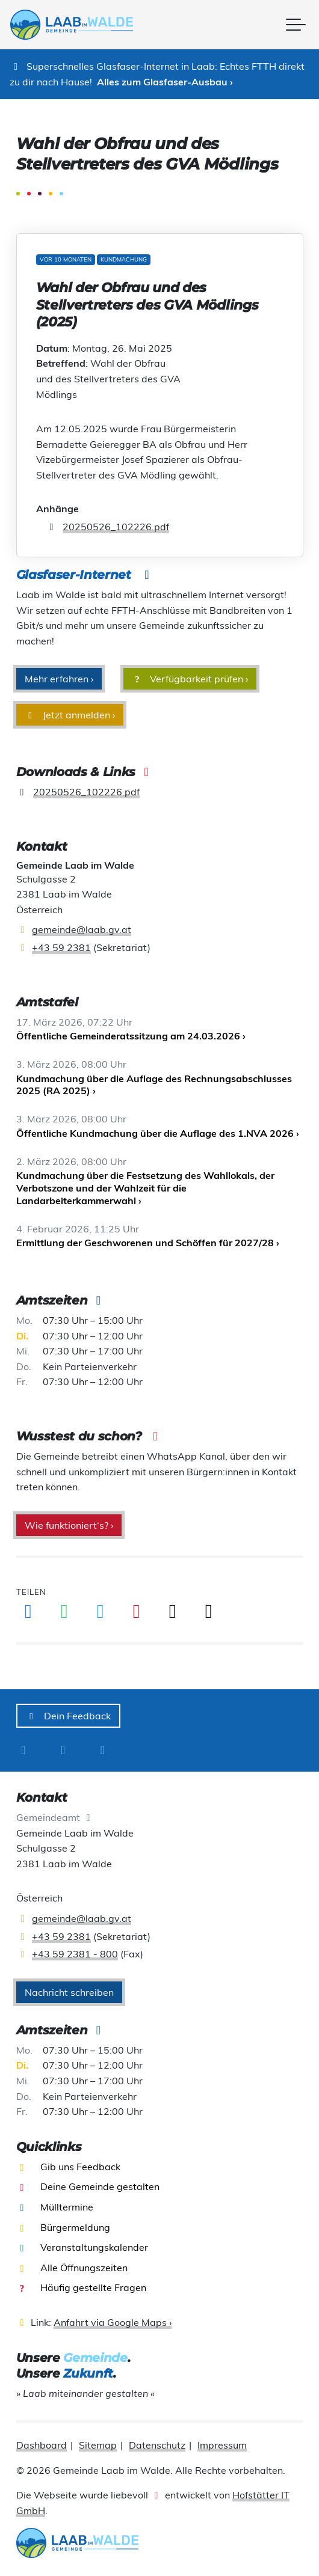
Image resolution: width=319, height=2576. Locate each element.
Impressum (222, 2445)
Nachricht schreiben (69, 1992)
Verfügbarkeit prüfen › (190, 679)
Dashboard (41, 2445)
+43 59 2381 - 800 (75, 1954)
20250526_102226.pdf (116, 527)
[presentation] (77, 24)
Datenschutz (157, 2445)
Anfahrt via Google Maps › (113, 2322)
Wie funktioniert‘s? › (69, 1525)
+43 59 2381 (61, 947)
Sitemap (98, 2445)
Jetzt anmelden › (70, 715)
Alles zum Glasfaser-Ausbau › (165, 82)
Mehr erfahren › (59, 679)
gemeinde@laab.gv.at (81, 929)
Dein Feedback (68, 1716)
